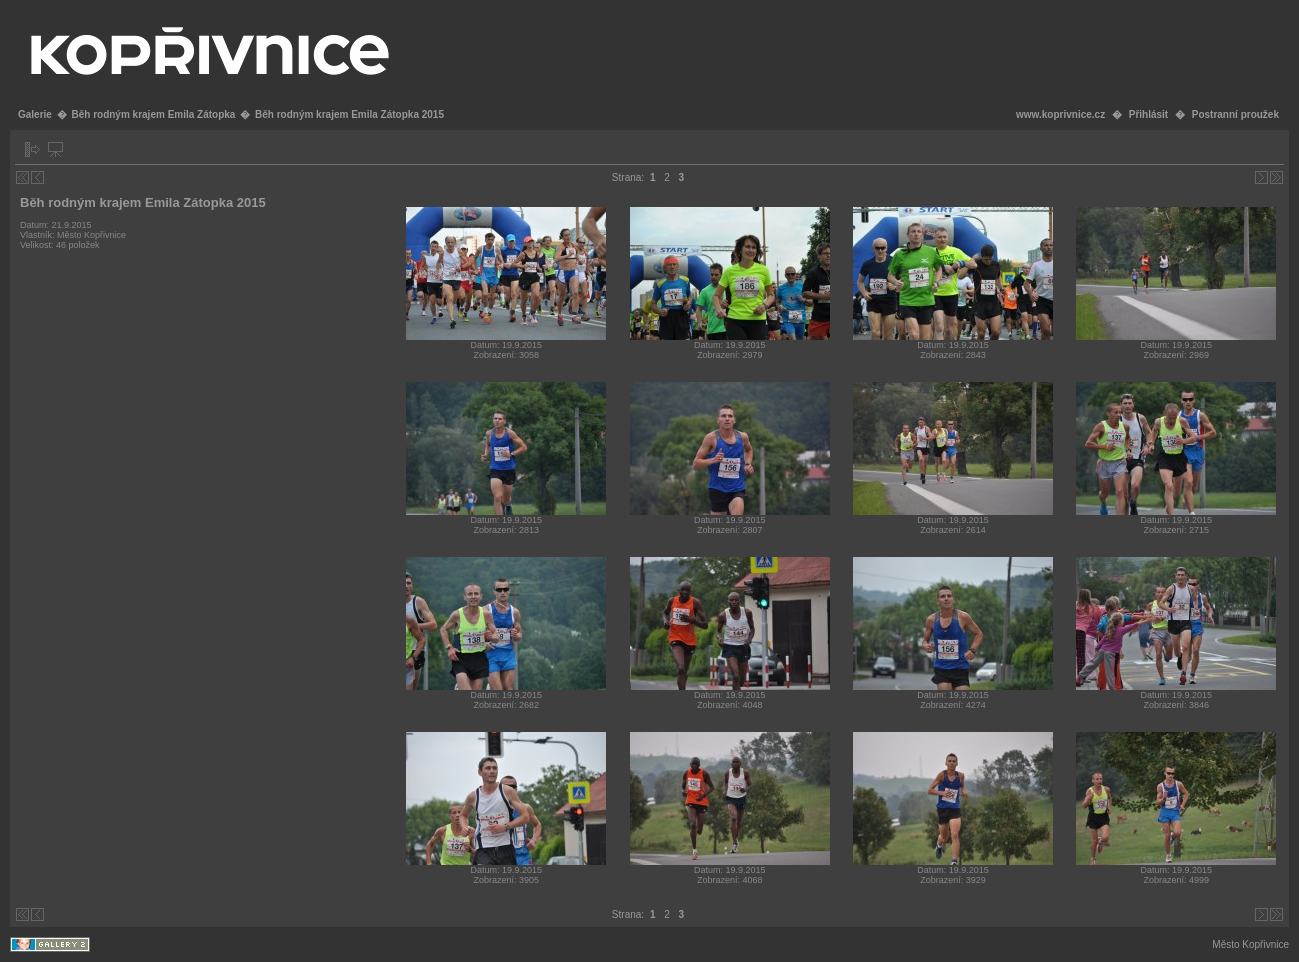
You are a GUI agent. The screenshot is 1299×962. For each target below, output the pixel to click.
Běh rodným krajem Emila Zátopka (153, 114)
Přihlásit (1148, 114)
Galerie (35, 114)
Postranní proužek (1235, 114)
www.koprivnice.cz (1060, 114)
